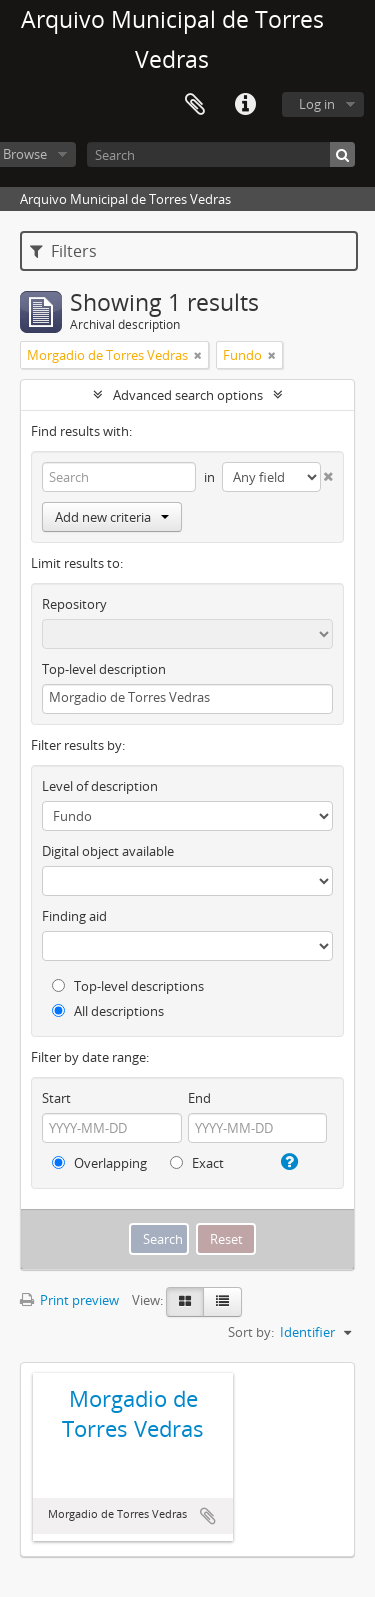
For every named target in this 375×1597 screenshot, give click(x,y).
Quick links (245, 105)
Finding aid (74, 916)
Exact (197, 1163)
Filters (63, 251)
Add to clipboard (208, 1516)
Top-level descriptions (128, 986)
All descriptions (108, 1011)
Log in (317, 104)
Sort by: (251, 1332)
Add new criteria (112, 517)
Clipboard (195, 105)
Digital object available (108, 851)
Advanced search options (188, 395)
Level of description (100, 786)
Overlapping (99, 1163)
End (199, 1098)
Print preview (69, 1300)
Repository (74, 604)
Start (56, 1098)
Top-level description (104, 669)
